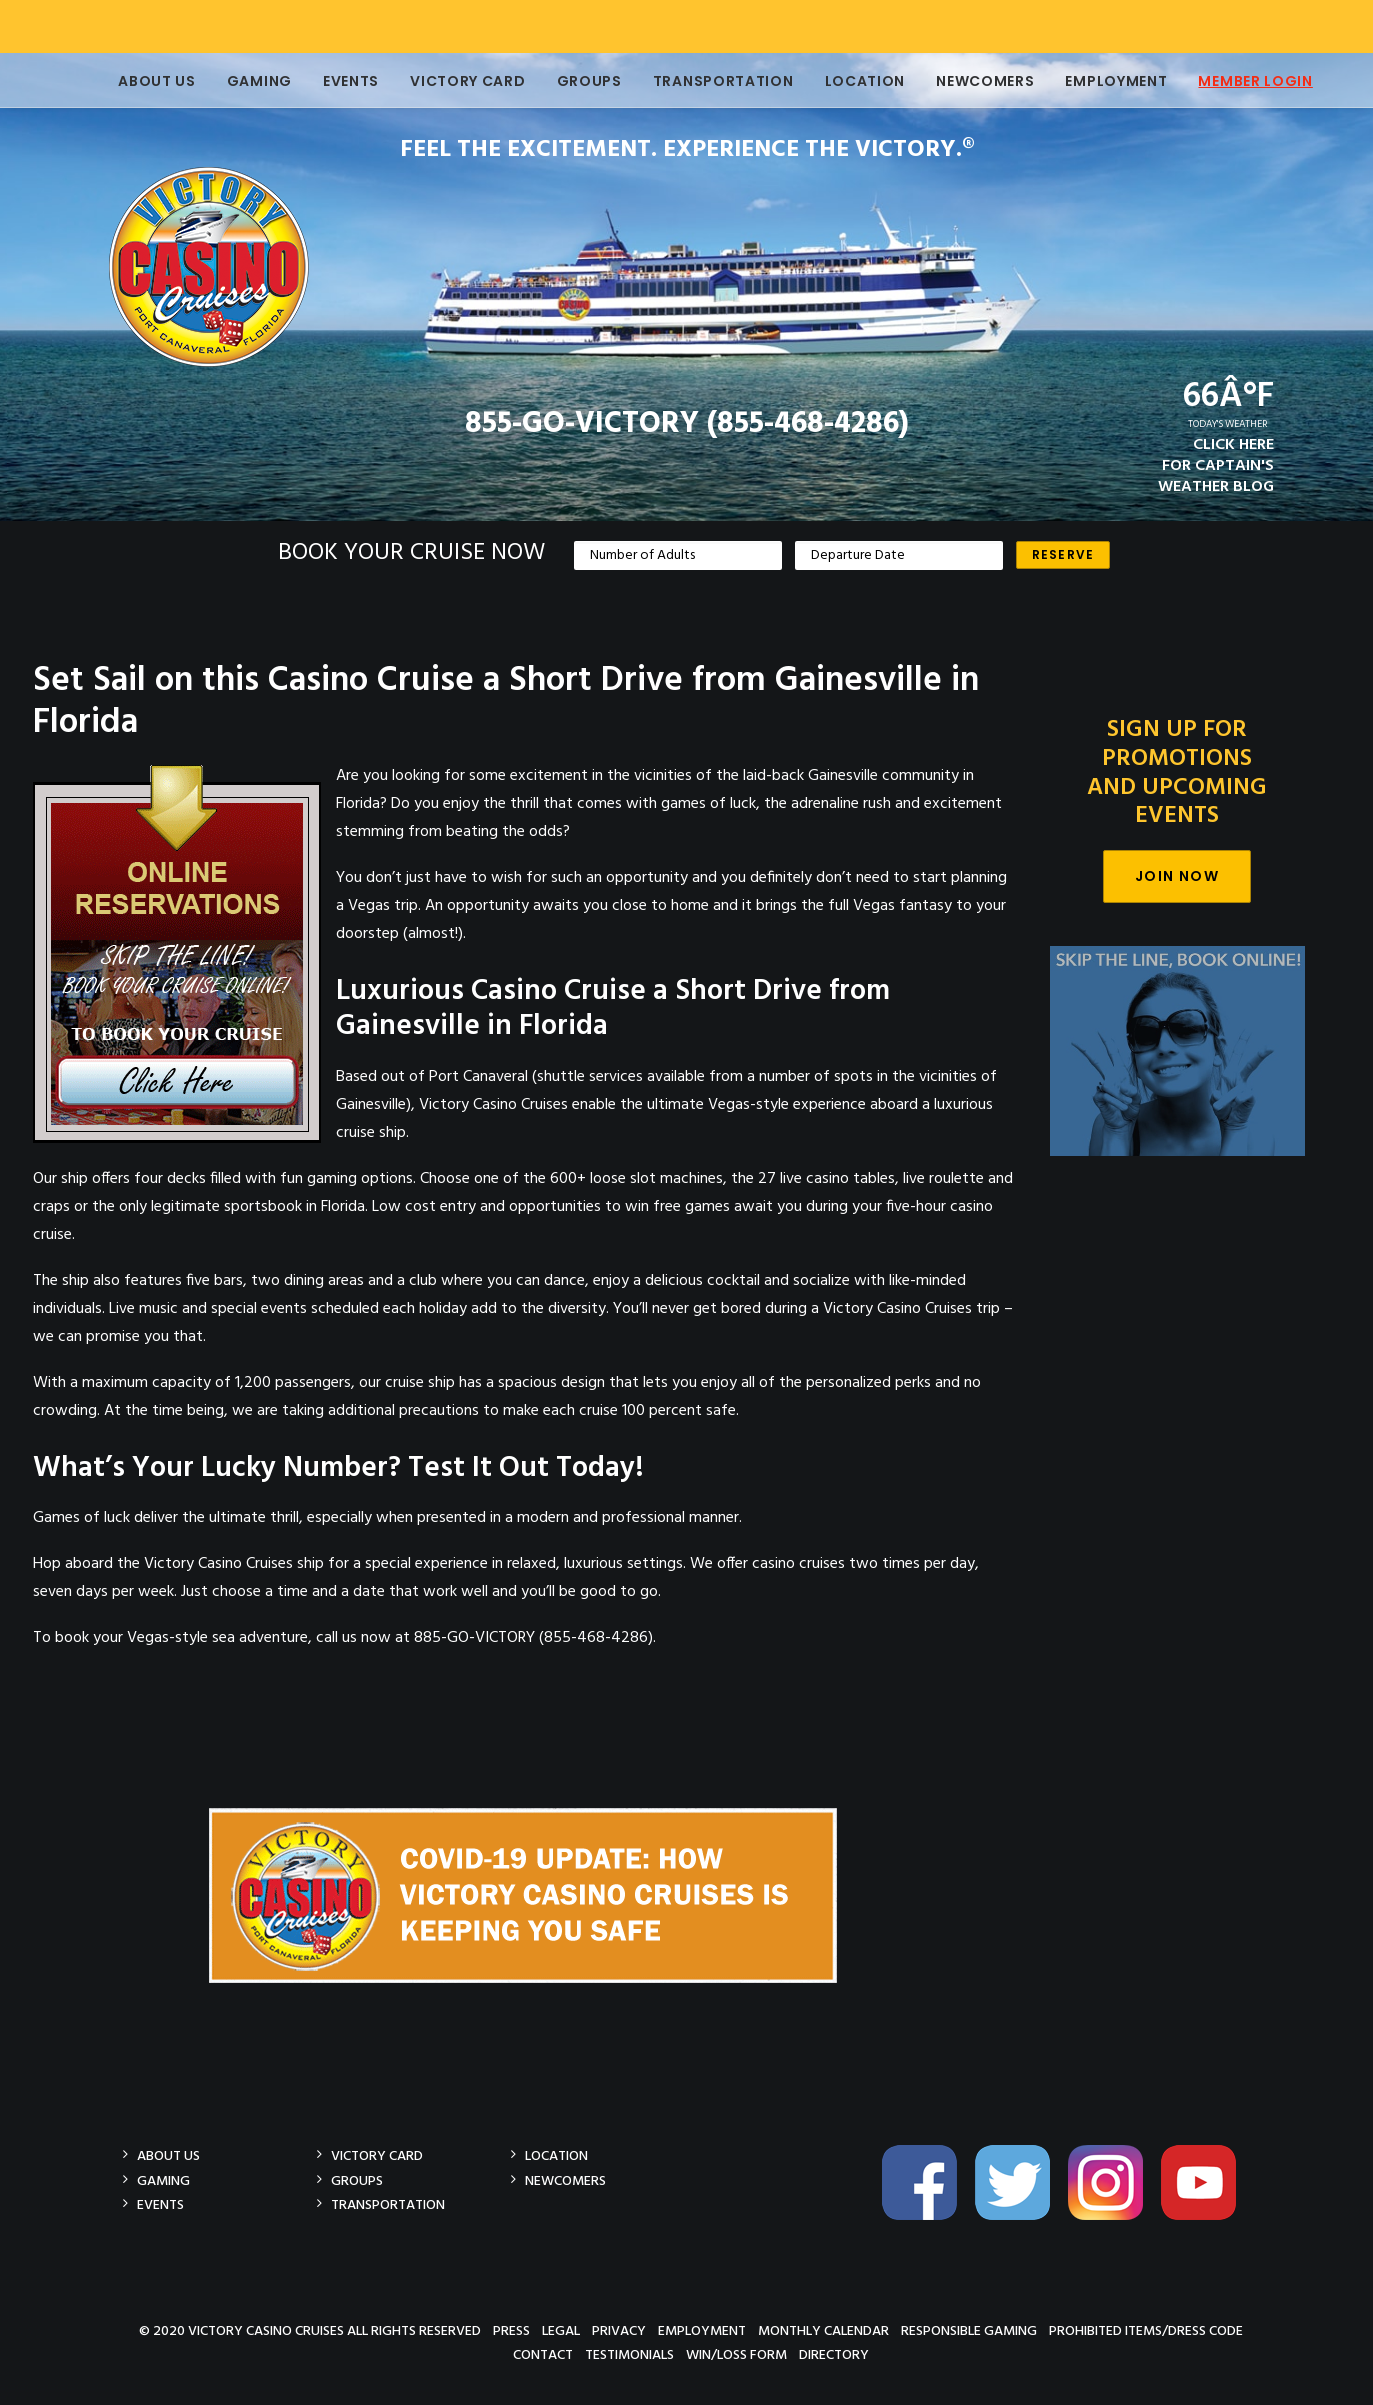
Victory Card (456, 81)
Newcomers (974, 81)
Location (854, 81)
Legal (561, 2330)
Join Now (1177, 876)
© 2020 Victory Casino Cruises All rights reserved (310, 2330)
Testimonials (629, 2354)
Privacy (619, 2330)
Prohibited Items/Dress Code (1146, 2330)
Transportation (712, 81)
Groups (578, 81)
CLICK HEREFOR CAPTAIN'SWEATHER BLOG (1216, 466)
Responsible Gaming (969, 2330)
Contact (543, 2354)
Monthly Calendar (823, 2330)
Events (340, 81)
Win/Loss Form (736, 2354)
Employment (1105, 81)
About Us (146, 81)
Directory (834, 2354)
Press (511, 2330)
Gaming (248, 81)
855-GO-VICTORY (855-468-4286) (687, 424)
